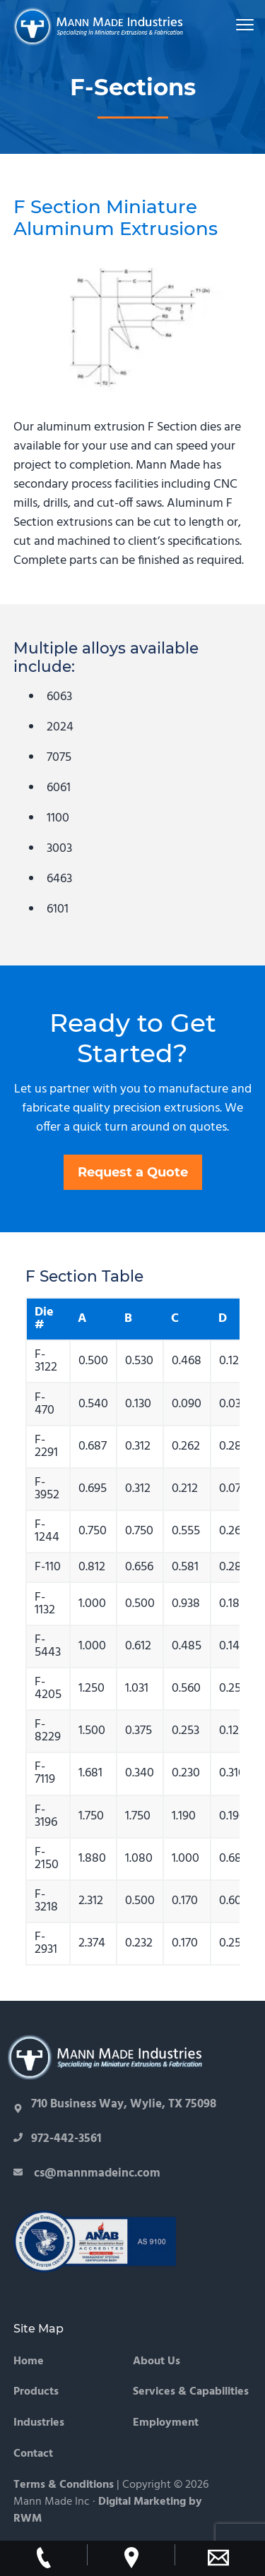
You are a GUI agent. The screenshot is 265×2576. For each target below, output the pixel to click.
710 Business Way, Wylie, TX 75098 (123, 2104)
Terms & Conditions (63, 2485)
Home (28, 2362)
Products (36, 2392)
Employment (166, 2423)
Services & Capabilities (191, 2392)
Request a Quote (133, 1172)
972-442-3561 (57, 2138)
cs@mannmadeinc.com (95, 2173)
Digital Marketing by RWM (107, 2510)
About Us (156, 2362)
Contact (33, 2454)
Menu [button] (237, 24)
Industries (38, 2423)
